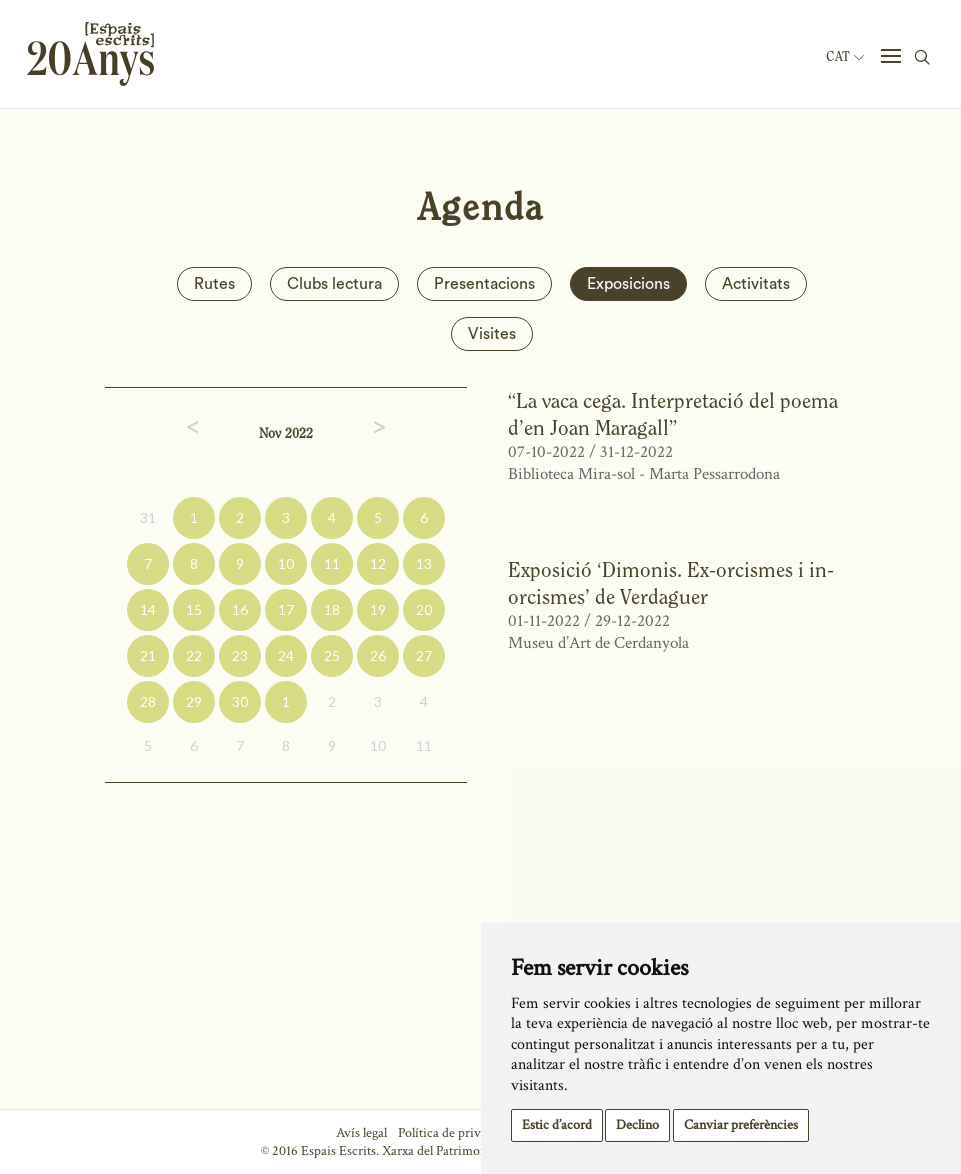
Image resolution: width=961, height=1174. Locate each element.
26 (378, 655)
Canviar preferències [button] (741, 1125)
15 (194, 609)
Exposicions (628, 284)
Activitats (756, 284)
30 (240, 701)
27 (424, 655)
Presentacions (484, 284)
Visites (492, 334)
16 (240, 609)
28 (148, 701)
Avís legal (361, 1133)
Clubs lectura (334, 284)
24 (286, 655)
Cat (845, 57)
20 (424, 609)
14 (148, 609)
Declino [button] (637, 1125)
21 (148, 655)
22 (194, 655)
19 (378, 609)
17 (286, 609)
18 (332, 609)
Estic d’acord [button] (557, 1125)
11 (332, 563)
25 (332, 655)
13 (424, 563)
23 (240, 655)
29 (194, 701)
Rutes (214, 284)
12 (378, 563)
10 (286, 563)
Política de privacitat (454, 1133)
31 (148, 517)
